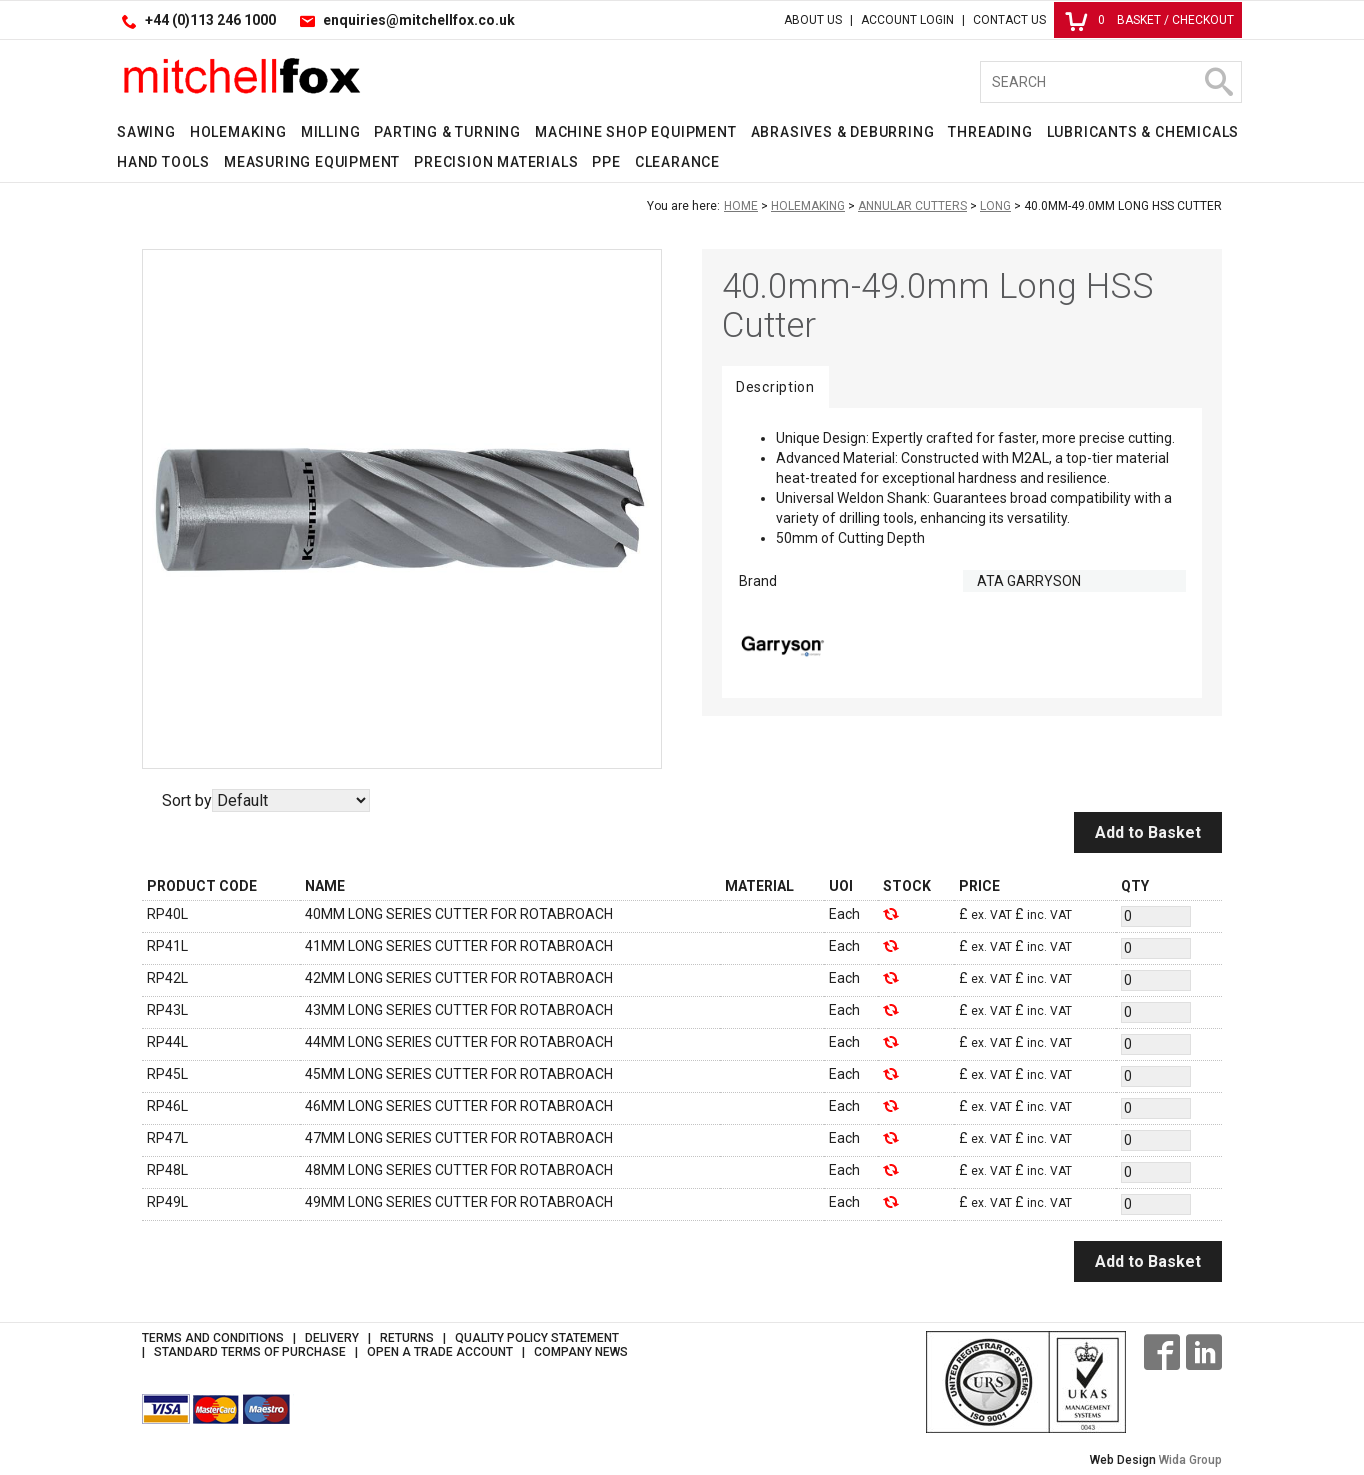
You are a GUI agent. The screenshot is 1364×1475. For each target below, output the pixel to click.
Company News (581, 1352)
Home (741, 206)
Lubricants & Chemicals (1143, 132)
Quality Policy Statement (537, 1338)
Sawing (146, 132)
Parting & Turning (447, 132)
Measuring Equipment (312, 162)
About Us (813, 20)
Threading (990, 132)
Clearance (677, 162)
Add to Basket (1148, 832)
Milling (331, 132)
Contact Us (1009, 20)
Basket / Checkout (1149, 20)
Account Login (907, 20)
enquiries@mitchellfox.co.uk (419, 20)
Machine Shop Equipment (636, 132)
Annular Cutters (912, 206)
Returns (407, 1338)
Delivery (332, 1338)
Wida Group (1190, 1460)
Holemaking (238, 132)
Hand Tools (163, 162)
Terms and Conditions (213, 1338)
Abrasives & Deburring (843, 132)
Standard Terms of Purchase (250, 1352)
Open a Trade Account (440, 1352)
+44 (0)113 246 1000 (210, 20)
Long (995, 206)
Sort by (187, 800)
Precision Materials (496, 162)
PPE (606, 162)
